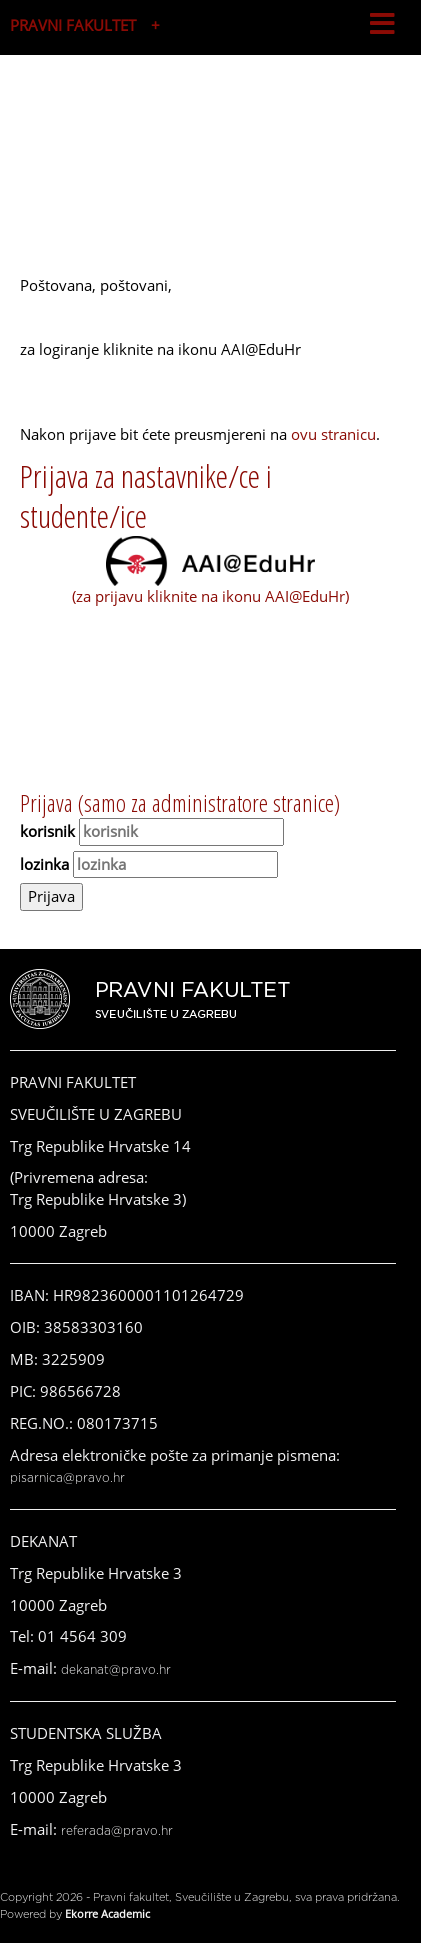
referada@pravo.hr (117, 1831)
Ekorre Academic (107, 1913)
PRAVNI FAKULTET (73, 25)
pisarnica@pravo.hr (67, 1478)
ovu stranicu (333, 434)
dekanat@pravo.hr (116, 1670)
